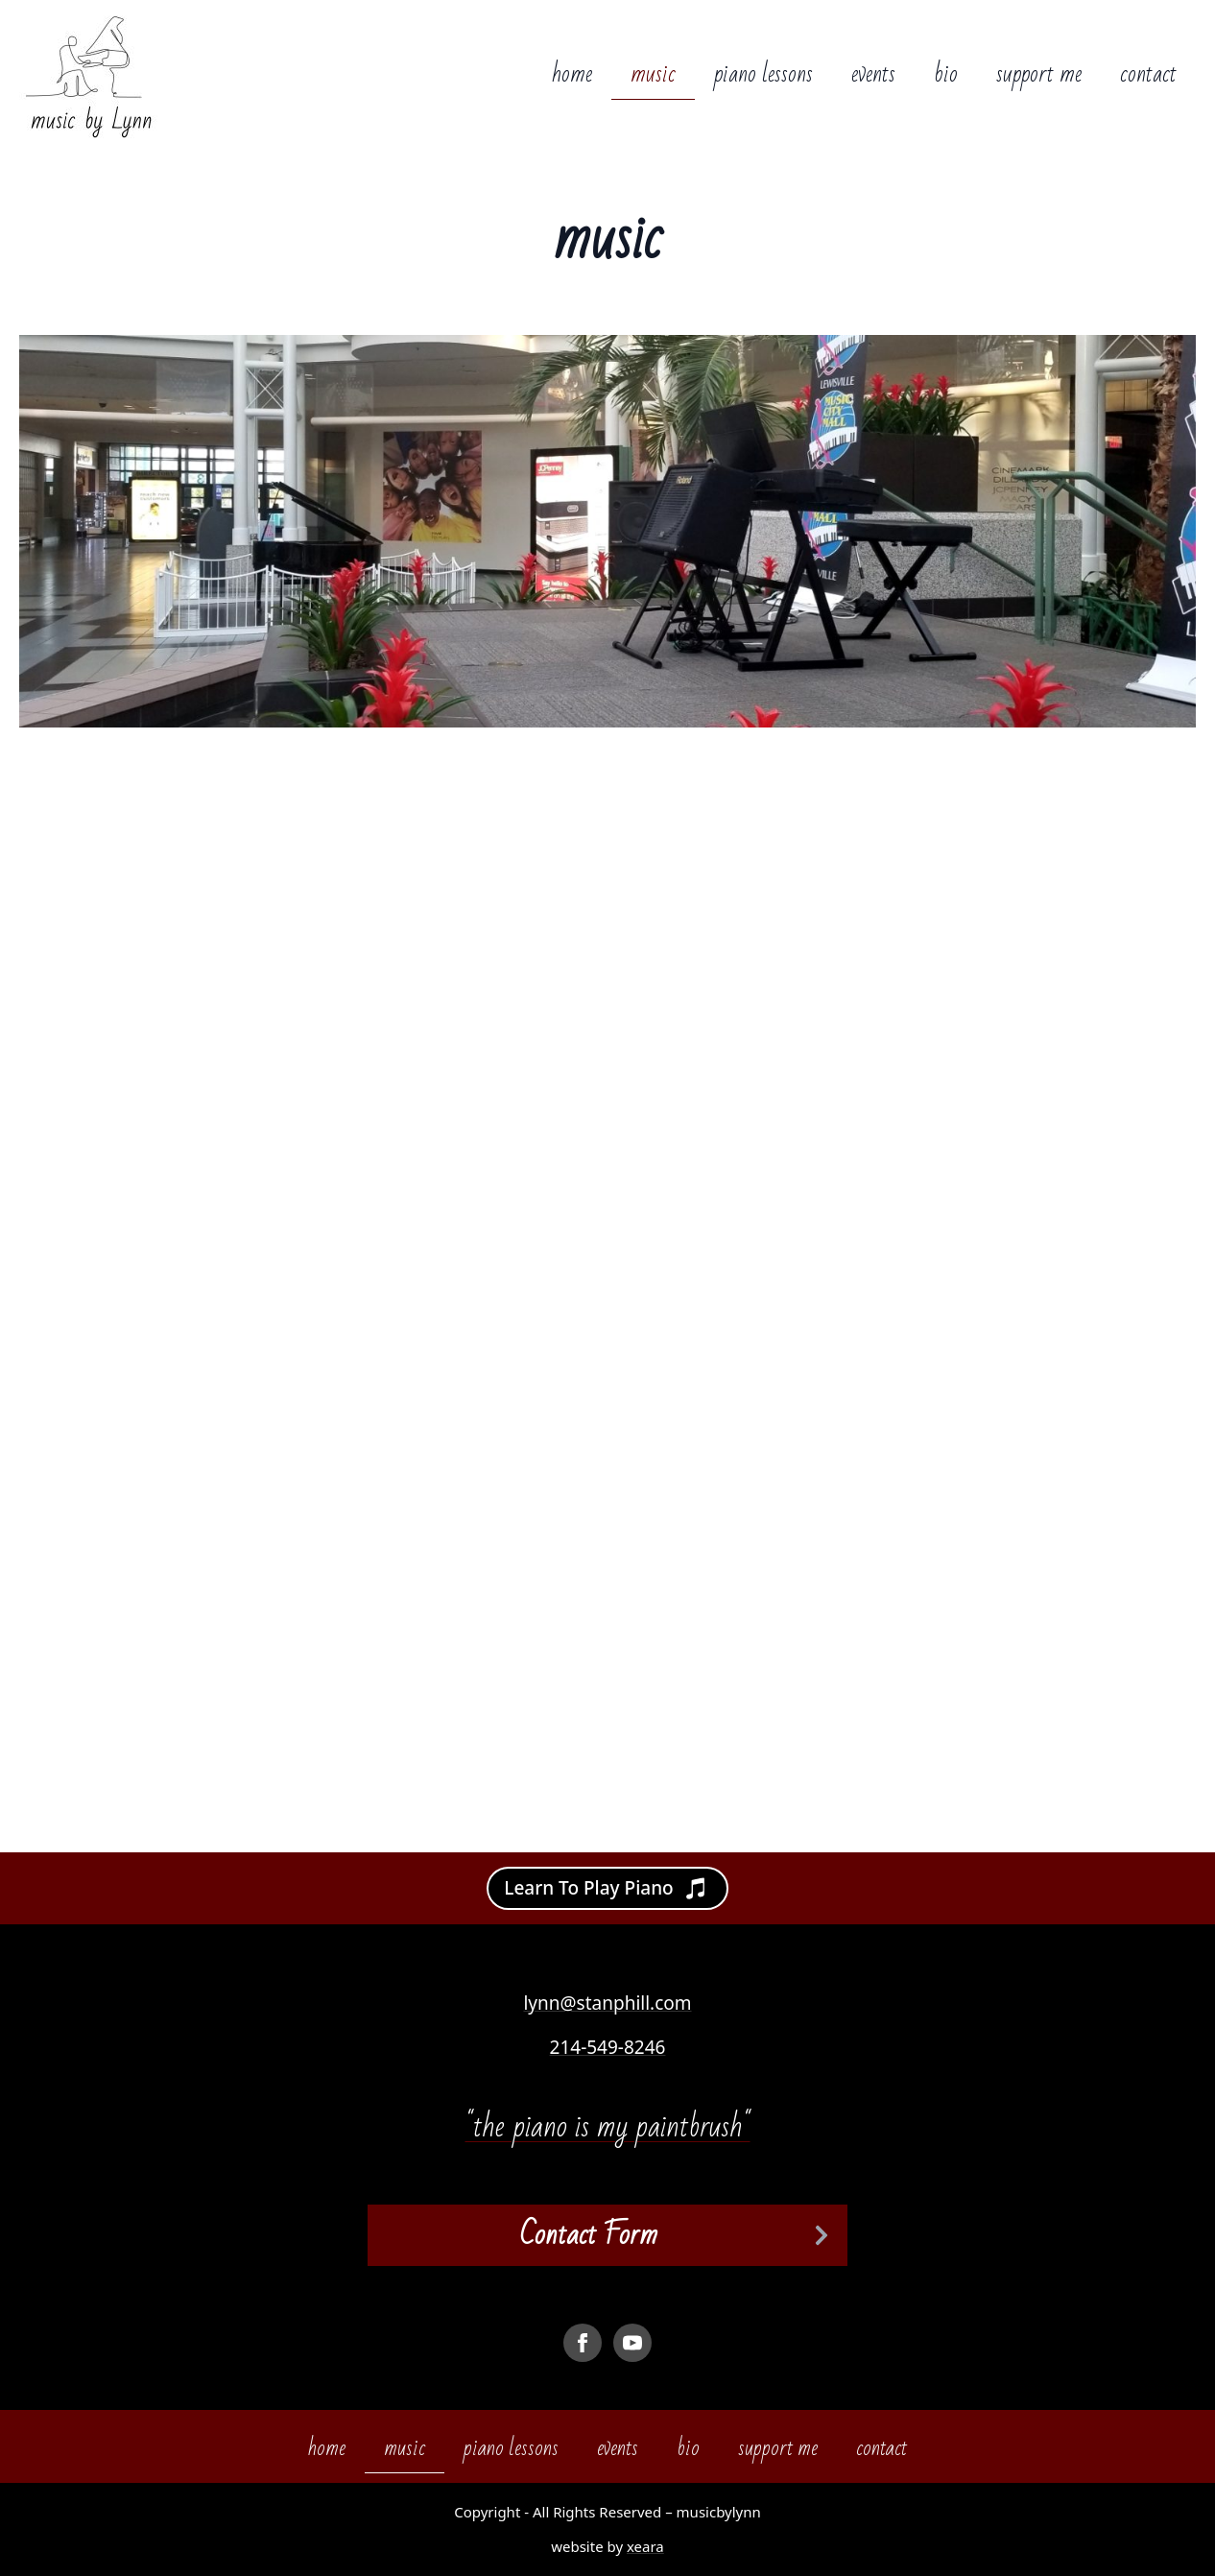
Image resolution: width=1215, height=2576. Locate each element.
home (572, 74)
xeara (645, 2546)
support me (1039, 74)
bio (946, 74)
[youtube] (632, 2343)
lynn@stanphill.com (607, 2003)
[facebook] (582, 2343)
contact (1148, 74)
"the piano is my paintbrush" (607, 2126)
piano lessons (763, 74)
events (873, 74)
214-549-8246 (608, 2047)
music (653, 74)
